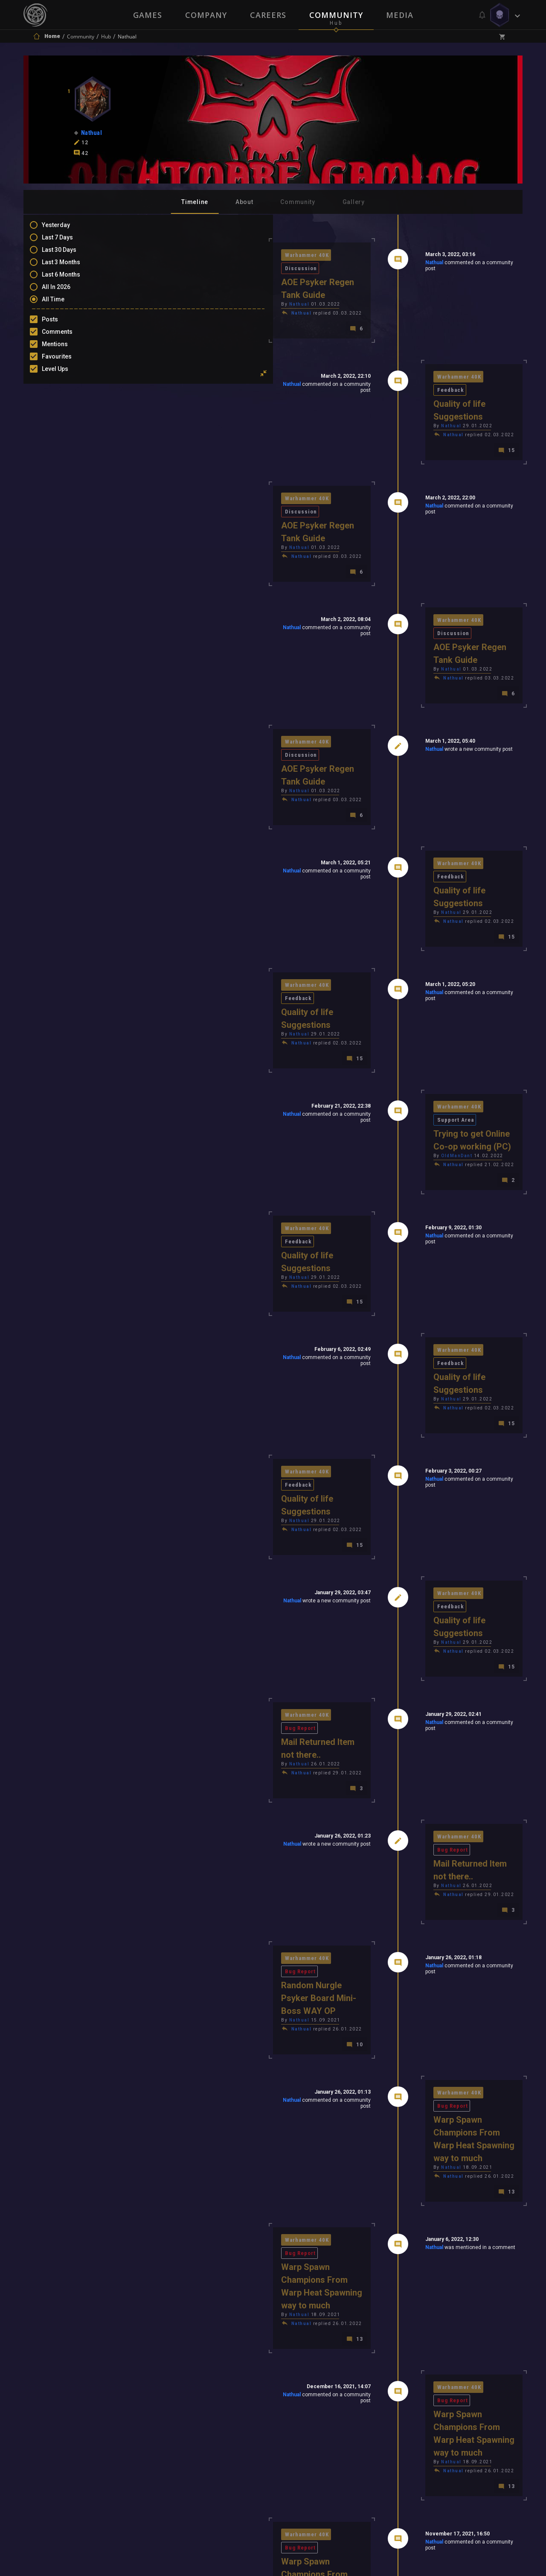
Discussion (234, 255)
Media (399, 15)
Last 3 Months (69, 266)
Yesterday (64, 229)
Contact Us (352, 2462)
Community (336, 15)
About (244, 201)
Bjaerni (390, 2200)
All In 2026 (64, 291)
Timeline (194, 201)
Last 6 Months (69, 278)
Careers (268, 15)
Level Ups (63, 373)
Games (147, 15)
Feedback (444, 351)
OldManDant (396, 966)
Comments (65, 336)
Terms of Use (229, 2462)
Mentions (63, 348)
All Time (61, 303)
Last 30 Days (67, 254)
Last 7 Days (65, 241)
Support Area (449, 930)
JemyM (392, 2209)
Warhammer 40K (186, 255)
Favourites (65, 360)
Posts (58, 323)
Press (183, 2462)
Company (206, 15)
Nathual (373, 264)
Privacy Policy (293, 2462)
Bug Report (233, 1425)
